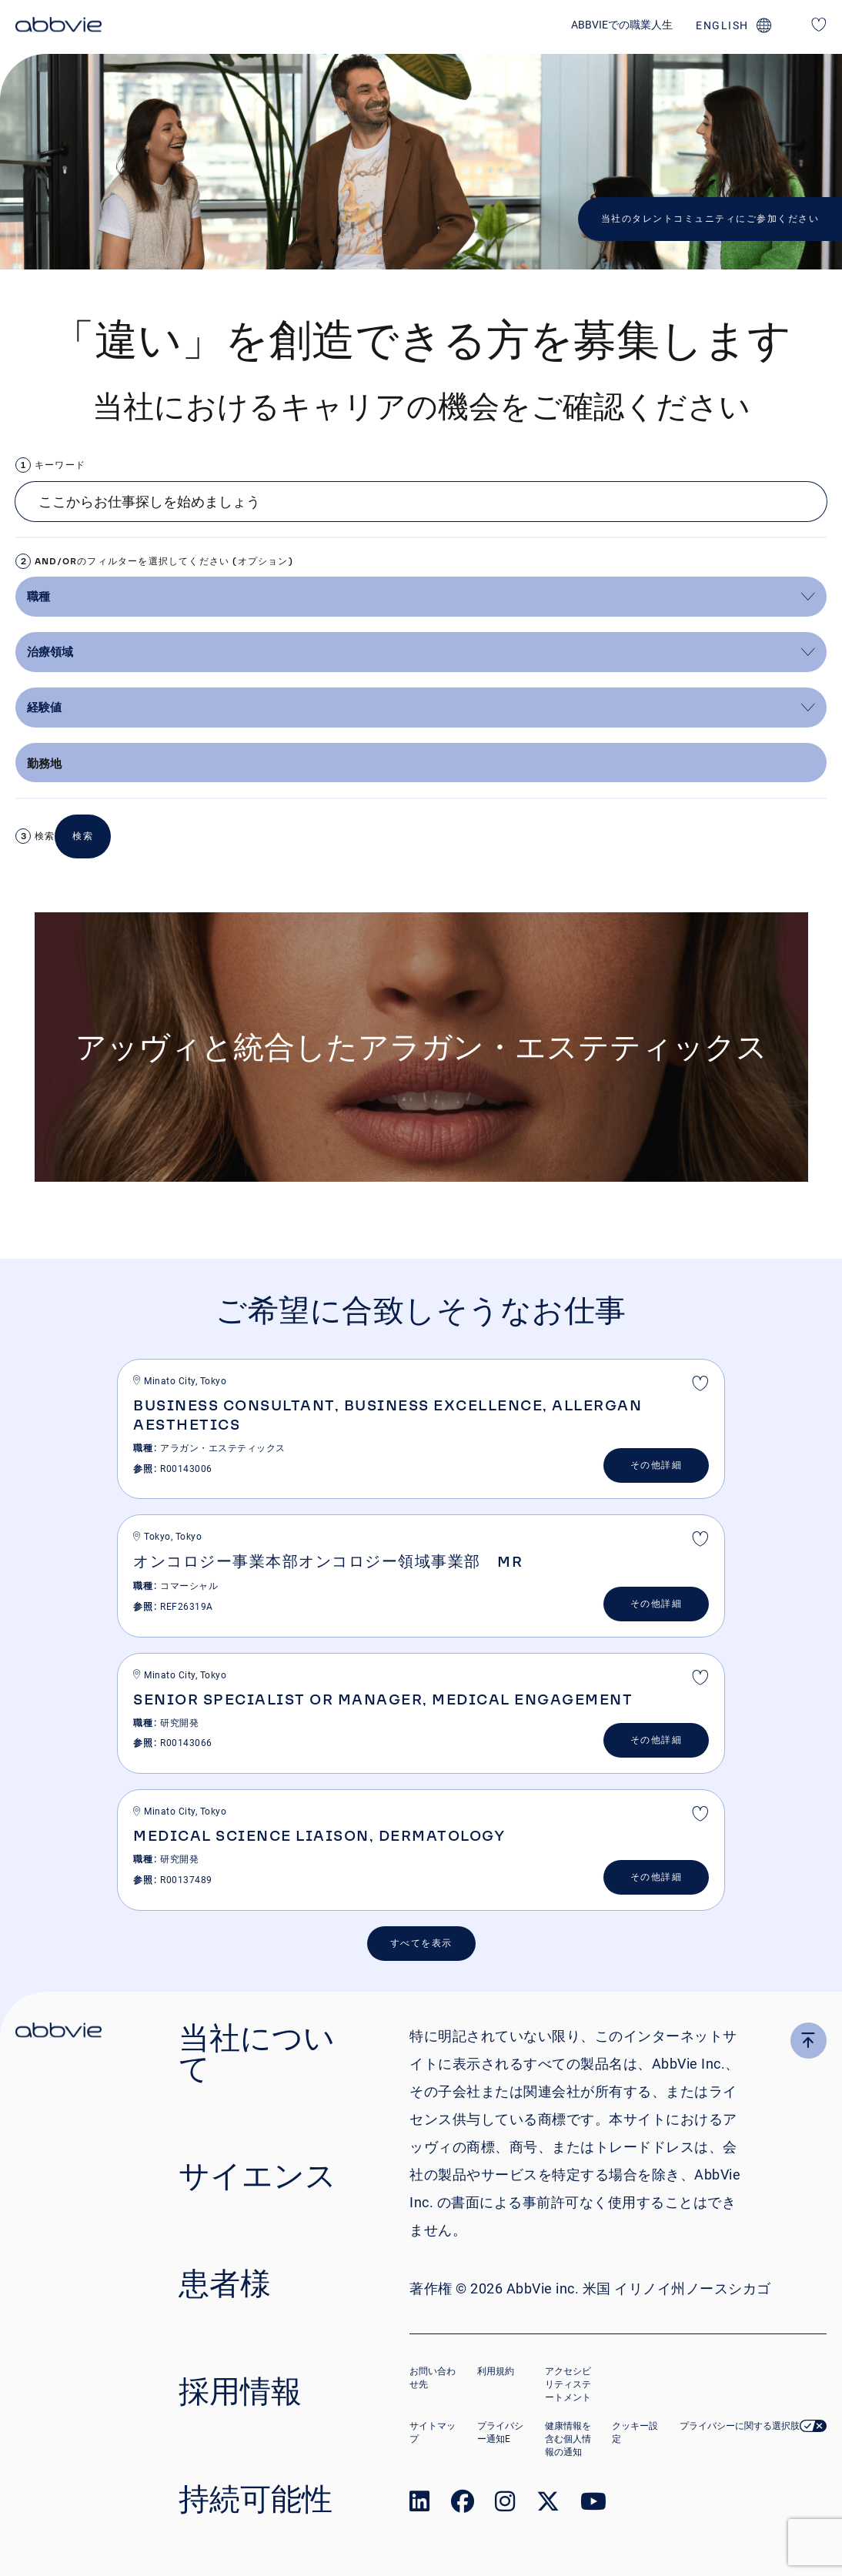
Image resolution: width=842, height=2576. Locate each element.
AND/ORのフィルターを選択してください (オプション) (164, 561)
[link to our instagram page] (505, 2505)
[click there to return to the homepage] (58, 2032)
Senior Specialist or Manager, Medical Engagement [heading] (383, 1699)
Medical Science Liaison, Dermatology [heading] (319, 1835)
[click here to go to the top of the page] (808, 2040)
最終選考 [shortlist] (700, 1385)
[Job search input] (421, 501)
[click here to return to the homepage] (58, 27)
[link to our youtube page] (593, 2505)
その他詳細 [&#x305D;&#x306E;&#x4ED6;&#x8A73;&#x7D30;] (656, 1465)
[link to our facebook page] (462, 2505)
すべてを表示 (421, 1943)
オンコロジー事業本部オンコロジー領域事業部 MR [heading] (328, 1561)
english (722, 25)
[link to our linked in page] (419, 2505)
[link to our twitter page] (548, 2505)
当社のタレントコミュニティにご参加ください (710, 218)
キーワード (60, 465)
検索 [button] (82, 836)
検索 (45, 836)
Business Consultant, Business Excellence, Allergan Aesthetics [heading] (387, 1415)
